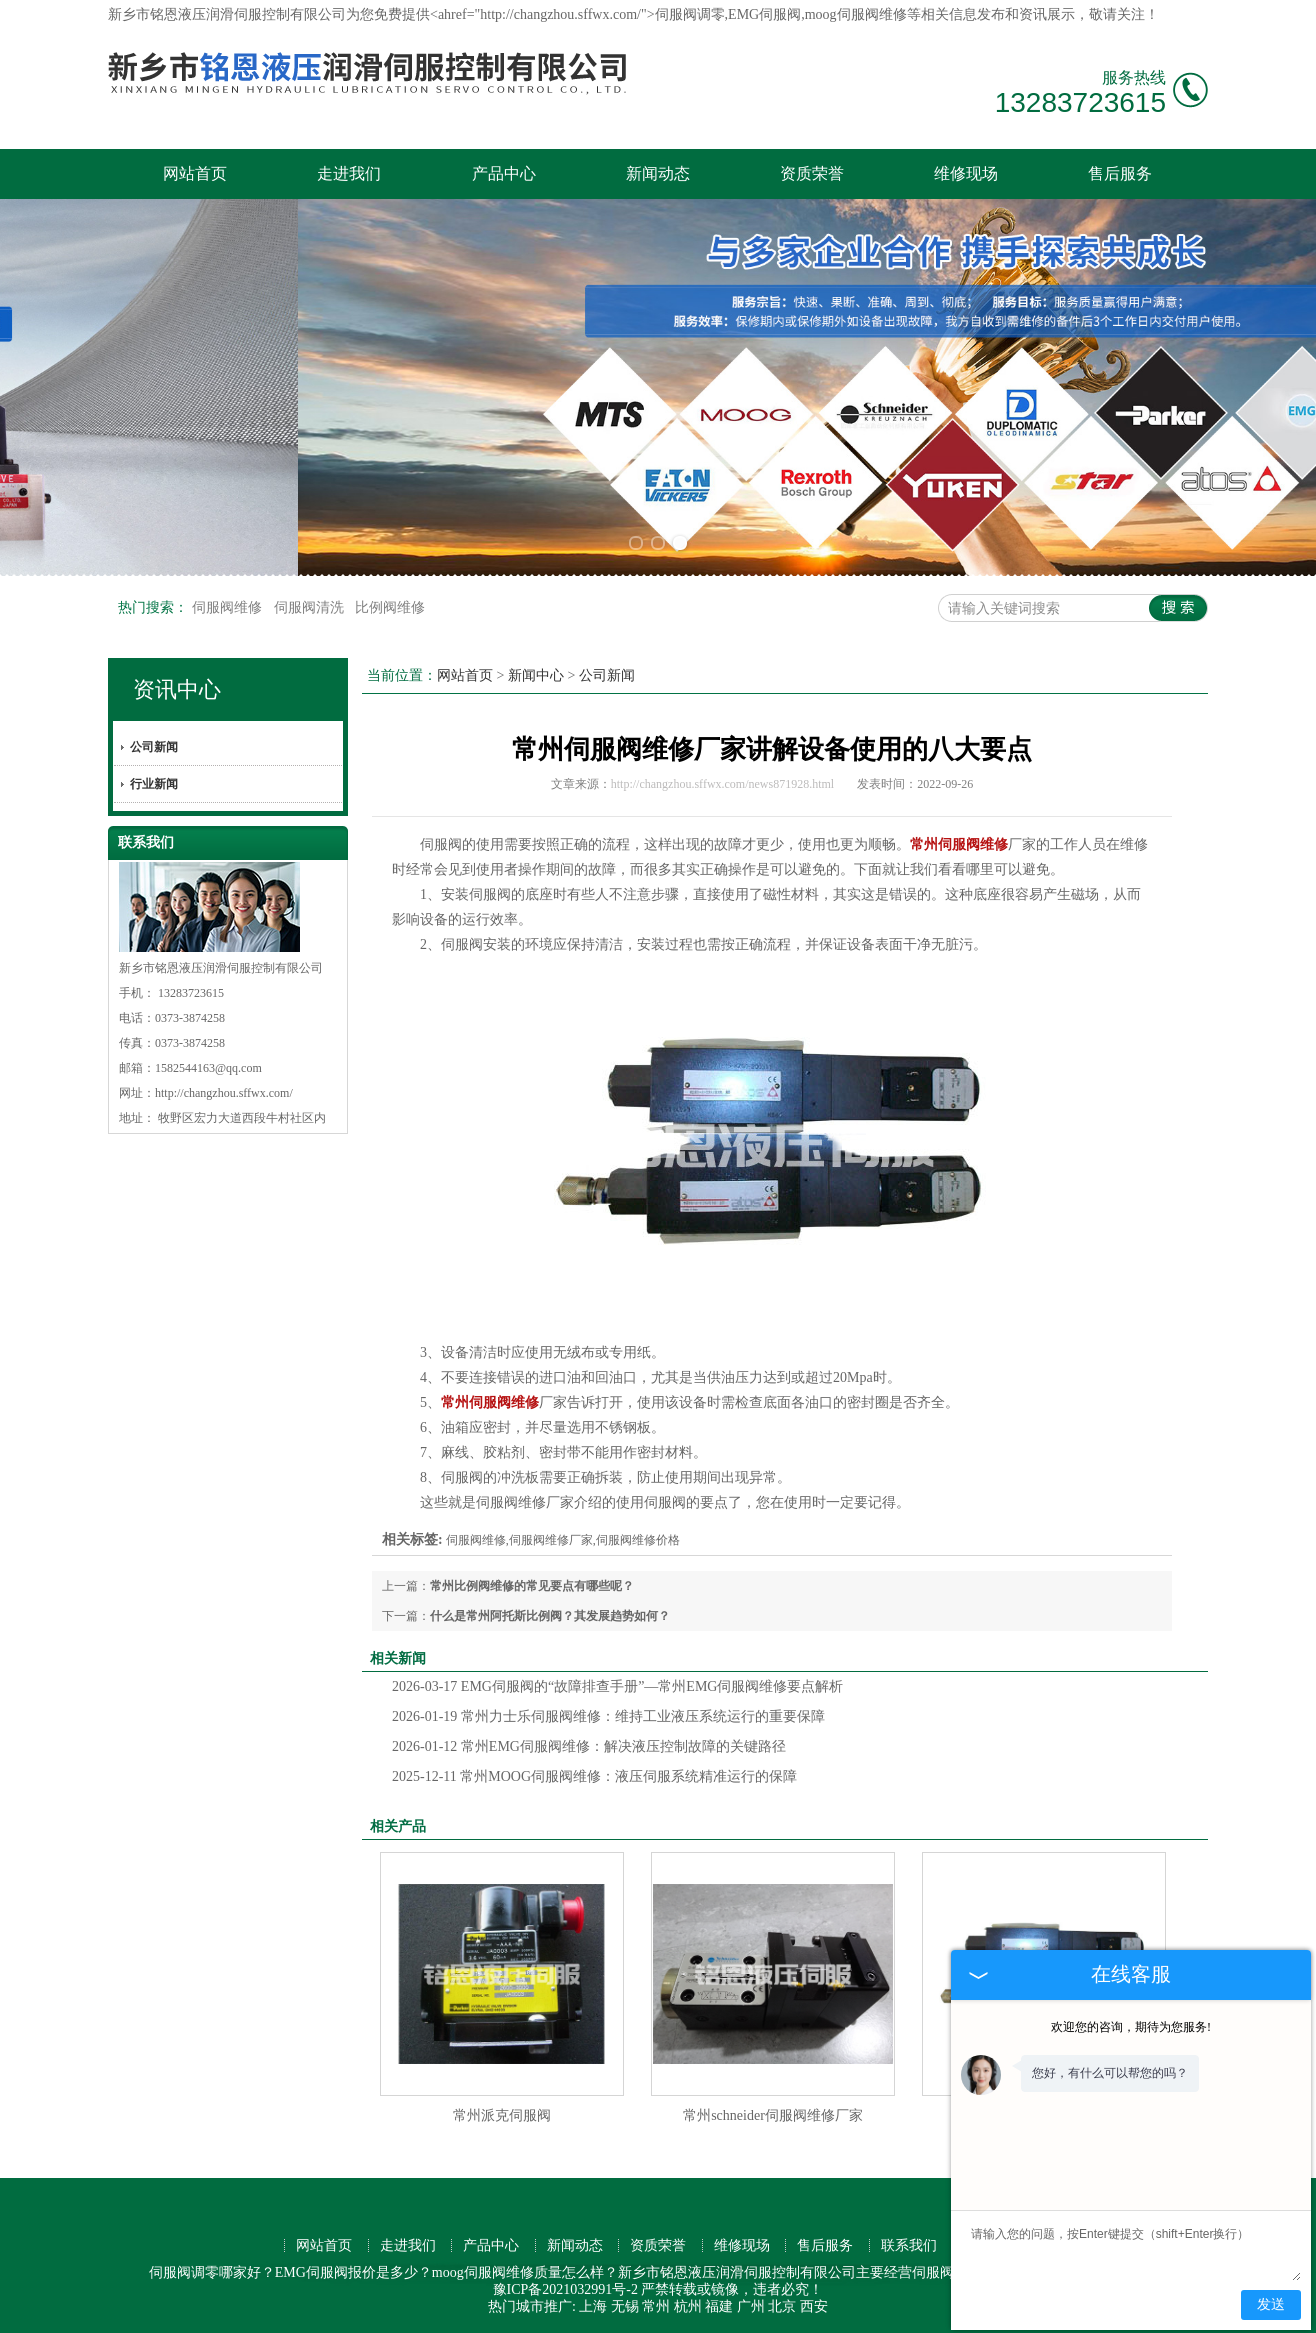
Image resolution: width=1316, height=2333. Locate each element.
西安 (814, 2306)
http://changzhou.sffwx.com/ (224, 1093)
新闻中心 (536, 675)
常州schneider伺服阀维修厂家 (773, 2115)
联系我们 (909, 2245)
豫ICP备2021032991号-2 (565, 2289)
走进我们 (349, 173)
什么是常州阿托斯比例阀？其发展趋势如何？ (550, 1616)
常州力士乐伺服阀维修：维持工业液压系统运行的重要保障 (608, 1716)
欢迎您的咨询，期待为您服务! (1131, 2027)
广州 (751, 2306)
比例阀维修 (390, 607)
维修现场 (966, 173)
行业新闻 (154, 784)
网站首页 (195, 173)
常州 (656, 2306)
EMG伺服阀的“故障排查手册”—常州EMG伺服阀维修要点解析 (617, 1686)
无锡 (625, 2306)
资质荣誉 (812, 173)
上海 (593, 2306)
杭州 (688, 2306)
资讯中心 (177, 689)
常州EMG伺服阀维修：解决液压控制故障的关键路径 (589, 1746)
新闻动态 (658, 173)
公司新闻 (154, 747)
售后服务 (1120, 173)
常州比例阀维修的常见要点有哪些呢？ (532, 1586)
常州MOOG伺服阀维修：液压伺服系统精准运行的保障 (594, 1776)
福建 (719, 2306)
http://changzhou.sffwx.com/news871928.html (722, 784)
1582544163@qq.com (208, 1068)
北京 (782, 2306)
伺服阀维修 (229, 607)
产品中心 (504, 173)
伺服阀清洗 (311, 607)
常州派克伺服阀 (502, 2115)
